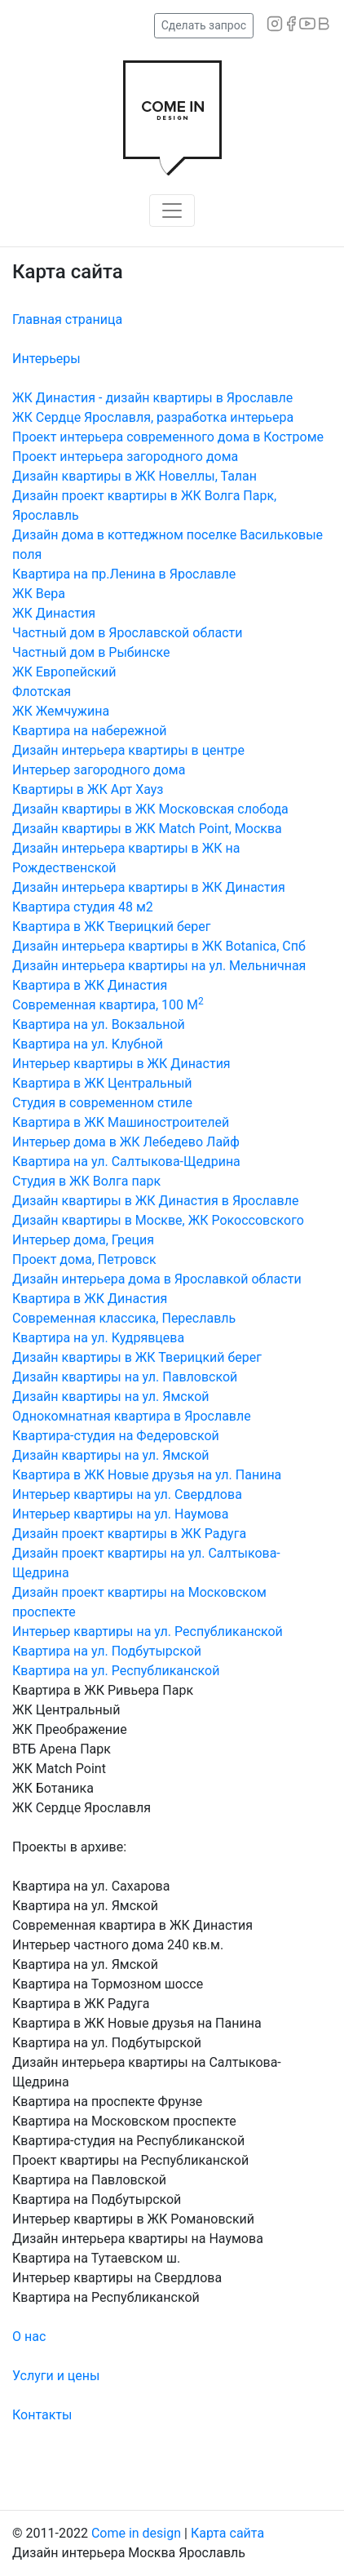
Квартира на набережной (89, 730)
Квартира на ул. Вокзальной (98, 1024)
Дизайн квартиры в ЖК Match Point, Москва (147, 828)
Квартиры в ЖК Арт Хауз (87, 789)
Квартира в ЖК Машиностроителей (120, 1122)
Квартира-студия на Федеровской (115, 1435)
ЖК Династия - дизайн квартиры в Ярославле (152, 398)
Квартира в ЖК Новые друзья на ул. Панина (146, 1475)
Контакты (42, 2415)
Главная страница (67, 319)
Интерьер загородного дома (98, 770)
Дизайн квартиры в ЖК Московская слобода (150, 809)
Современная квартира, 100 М (108, 1005)
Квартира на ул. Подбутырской (106, 1651)
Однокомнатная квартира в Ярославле (131, 1416)
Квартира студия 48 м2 (82, 907)
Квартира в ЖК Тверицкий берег (111, 926)
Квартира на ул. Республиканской (115, 1670)
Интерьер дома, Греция (83, 1240)
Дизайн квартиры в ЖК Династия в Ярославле (155, 1200)
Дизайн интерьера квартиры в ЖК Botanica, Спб (159, 946)
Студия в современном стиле (102, 1103)
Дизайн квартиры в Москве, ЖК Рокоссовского (158, 1220)
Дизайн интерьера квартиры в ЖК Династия (148, 887)
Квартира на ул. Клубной (87, 1044)
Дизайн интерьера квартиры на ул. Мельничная (159, 965)
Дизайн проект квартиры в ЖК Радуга (129, 1533)
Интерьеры (46, 358)
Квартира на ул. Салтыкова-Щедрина (126, 1161)
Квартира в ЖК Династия (89, 985)
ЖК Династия (53, 613)
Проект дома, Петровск (84, 1259)
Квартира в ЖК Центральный (102, 1083)
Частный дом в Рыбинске (91, 652)
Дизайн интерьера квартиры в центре (128, 750)
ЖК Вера (38, 593)
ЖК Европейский (64, 672)
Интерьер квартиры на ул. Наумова (120, 1514)
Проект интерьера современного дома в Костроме (168, 437)
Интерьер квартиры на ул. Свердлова (127, 1494)
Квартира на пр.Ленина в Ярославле (124, 574)
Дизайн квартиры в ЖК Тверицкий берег (137, 1357)
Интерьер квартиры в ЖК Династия (121, 1063)
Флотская (41, 691)
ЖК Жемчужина (60, 711)
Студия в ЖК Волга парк (86, 1181)
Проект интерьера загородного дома (125, 456)
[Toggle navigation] (172, 210)
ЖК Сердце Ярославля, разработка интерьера (152, 417)
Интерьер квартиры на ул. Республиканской (147, 1631)
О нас (29, 2336)
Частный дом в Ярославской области (127, 633)
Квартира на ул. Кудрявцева (98, 1338)
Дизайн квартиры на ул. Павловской (124, 1377)
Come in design (137, 2533)
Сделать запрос (203, 25)
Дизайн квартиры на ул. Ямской (110, 1396)
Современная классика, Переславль (124, 1318)
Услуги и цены (55, 2375)
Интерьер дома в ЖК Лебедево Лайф (126, 1142)
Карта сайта (227, 2533)
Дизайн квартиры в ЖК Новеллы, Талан (134, 476)
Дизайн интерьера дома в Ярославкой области (157, 1279)
